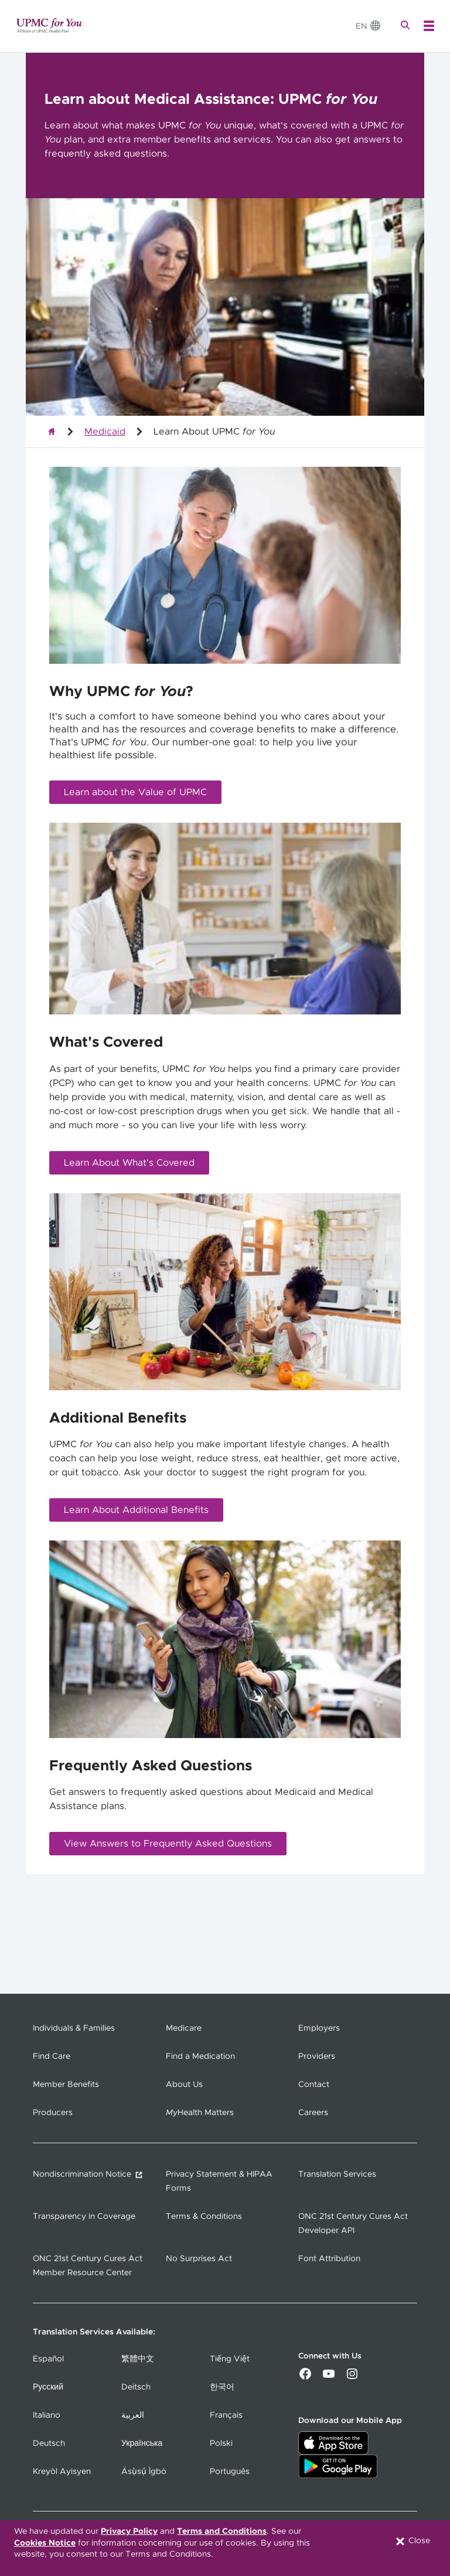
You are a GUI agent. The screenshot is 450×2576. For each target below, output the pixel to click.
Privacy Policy (129, 2531)
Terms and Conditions (222, 2531)
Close (412, 2541)
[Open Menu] (429, 25)
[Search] (406, 25)
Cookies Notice (45, 2543)
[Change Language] (369, 25)
